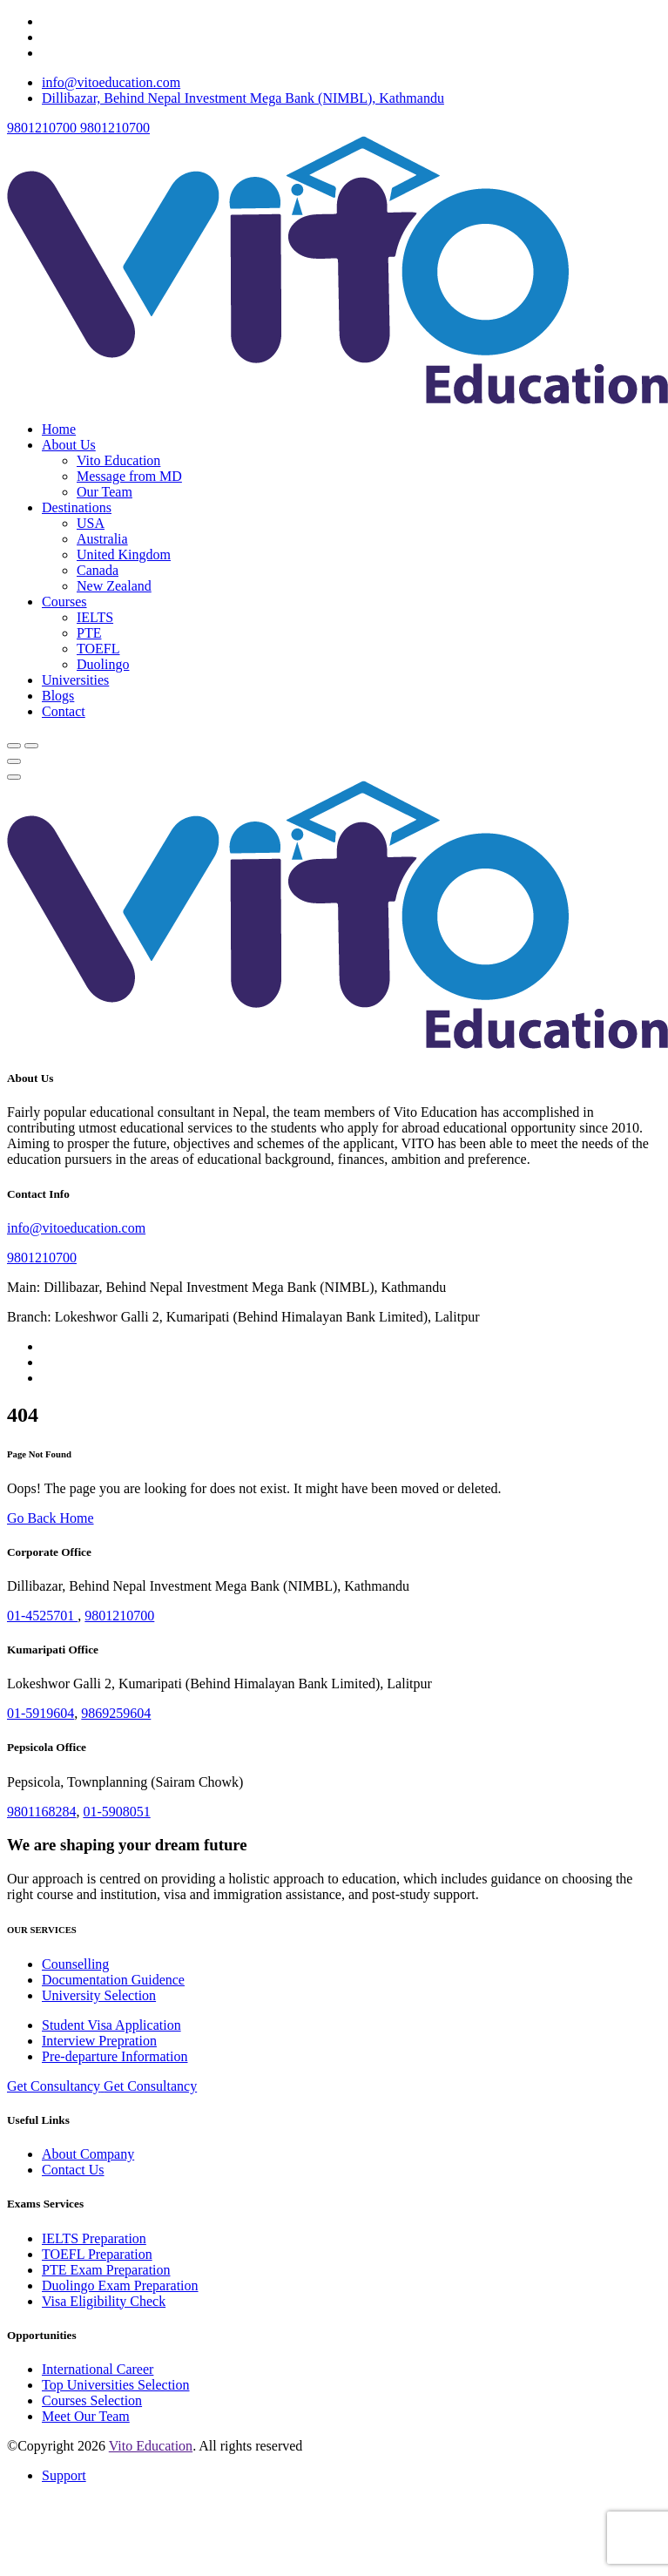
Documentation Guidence (113, 1979)
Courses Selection (92, 2400)
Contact (63, 711)
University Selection (99, 1995)
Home (59, 429)
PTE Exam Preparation (106, 2269)
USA (91, 523)
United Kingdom (124, 554)
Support (64, 2475)
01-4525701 (42, 1615)
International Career (97, 2369)
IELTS (95, 617)
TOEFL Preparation (97, 2254)
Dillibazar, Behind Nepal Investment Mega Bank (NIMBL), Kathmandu (243, 98)
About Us (69, 444)
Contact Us (73, 2169)
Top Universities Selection (116, 2384)
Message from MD (129, 476)
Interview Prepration (99, 2040)
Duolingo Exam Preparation (120, 2285)
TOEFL (98, 648)
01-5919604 (40, 1713)
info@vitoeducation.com (111, 82)
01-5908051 (116, 1811)
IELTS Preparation (94, 2238)
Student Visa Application (111, 2025)
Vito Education (118, 460)
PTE (89, 632)
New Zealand (114, 585)
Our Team (104, 491)
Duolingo (103, 664)
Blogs (58, 695)
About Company (88, 2154)
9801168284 (41, 1811)
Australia (102, 538)
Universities (75, 680)
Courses (64, 601)
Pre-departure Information (114, 2056)
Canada (97, 570)
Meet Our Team (86, 2416)
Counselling (75, 1964)
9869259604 (116, 1713)
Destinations (76, 507)
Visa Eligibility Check (103, 2301)
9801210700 (42, 1257)
